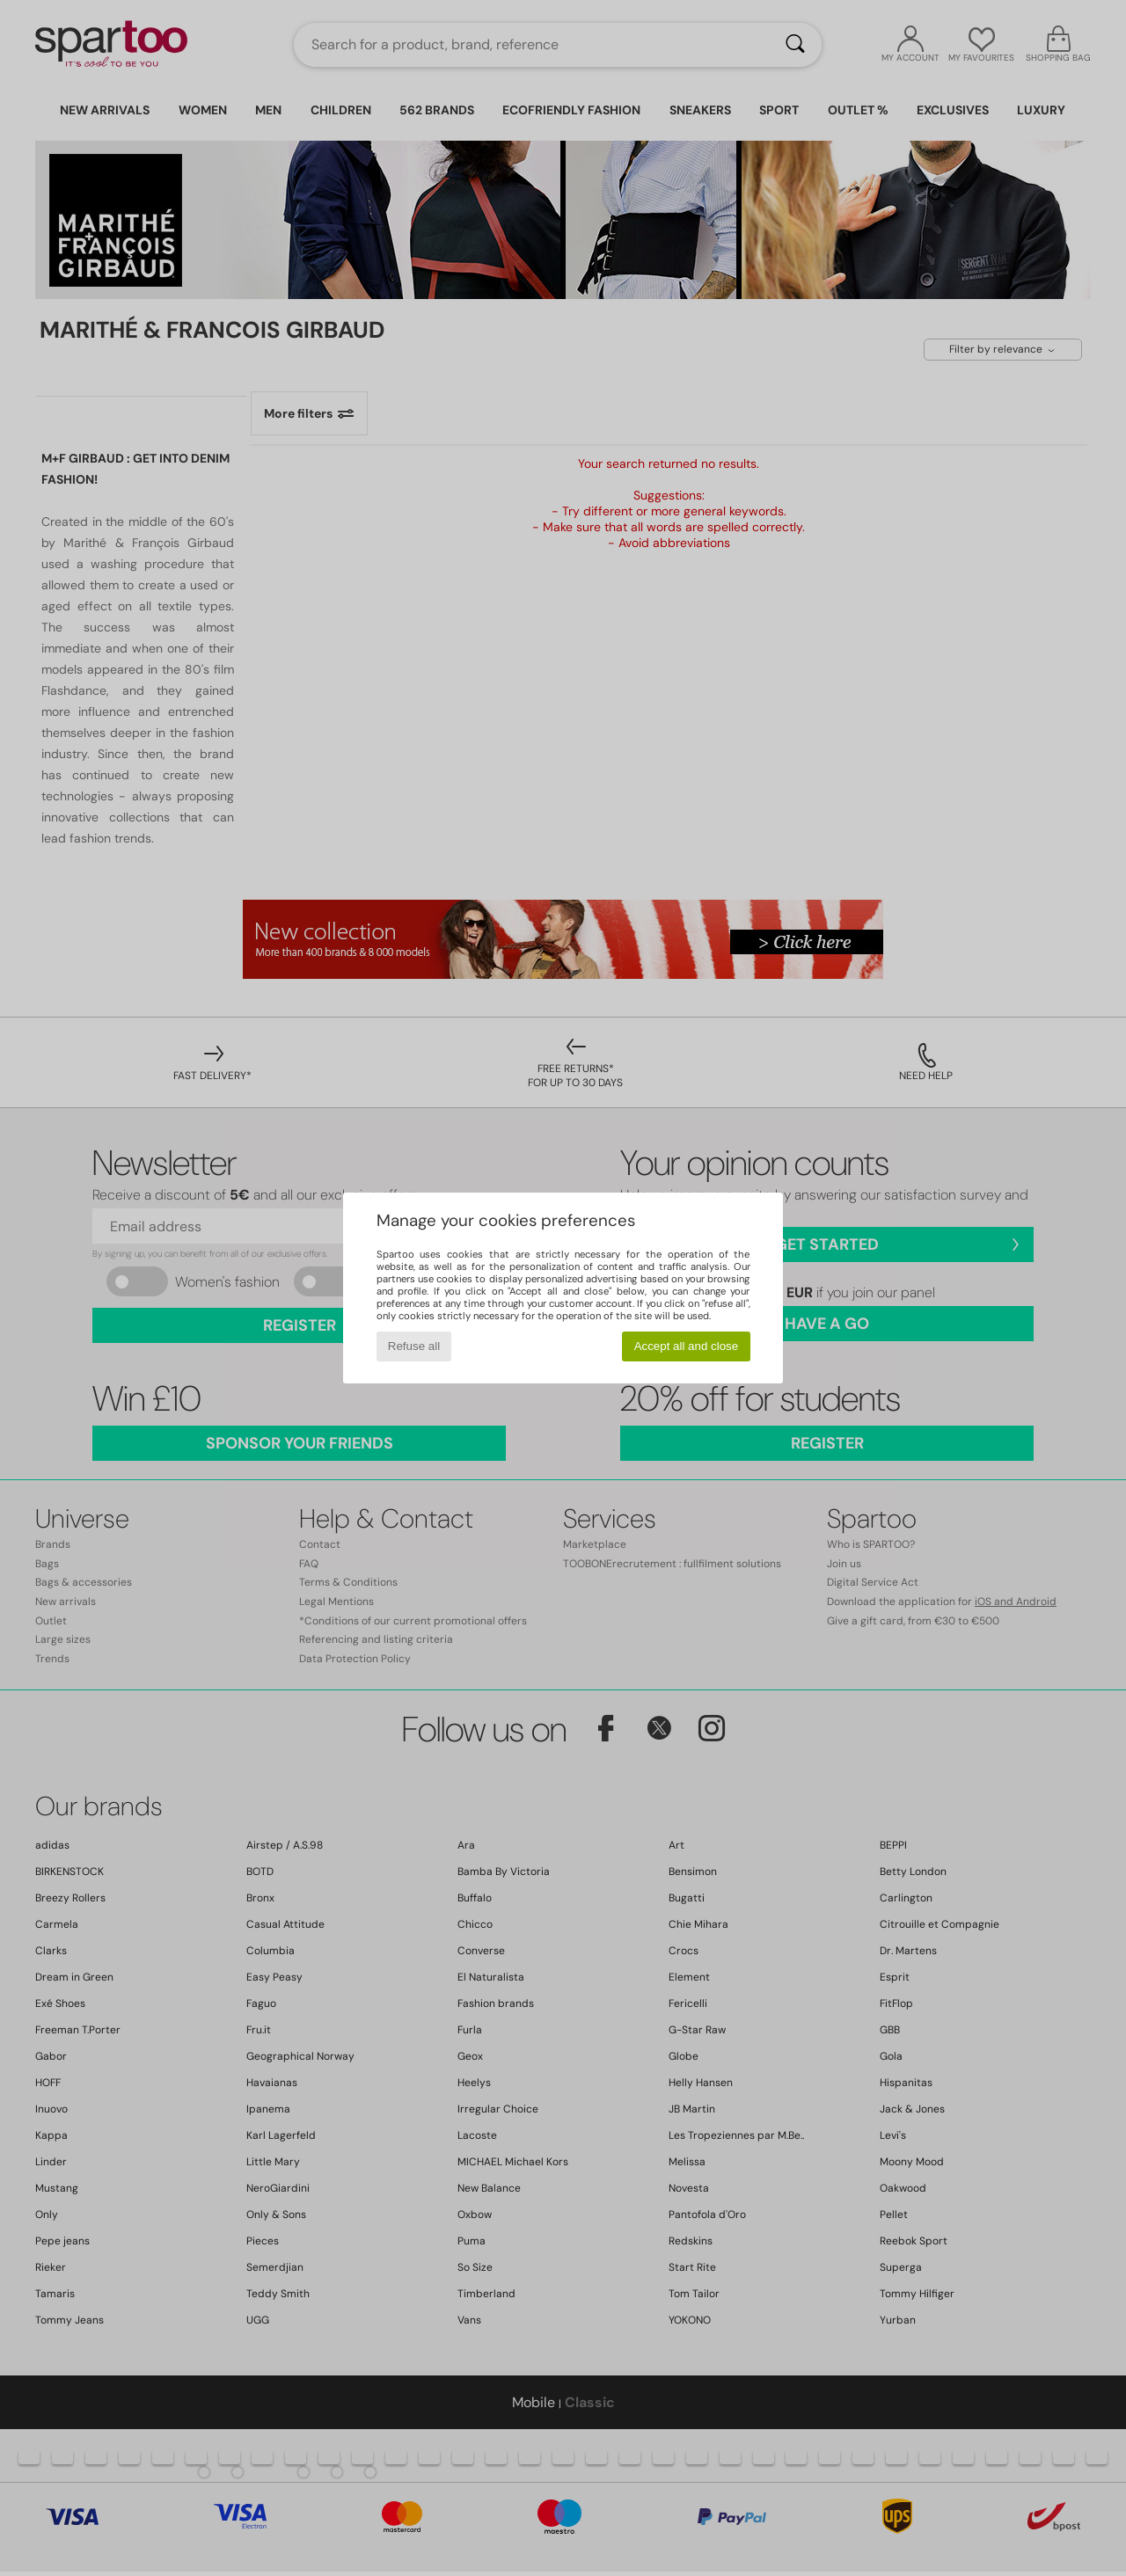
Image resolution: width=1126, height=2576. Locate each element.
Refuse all (414, 1346)
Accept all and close (686, 1346)
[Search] (795, 45)
